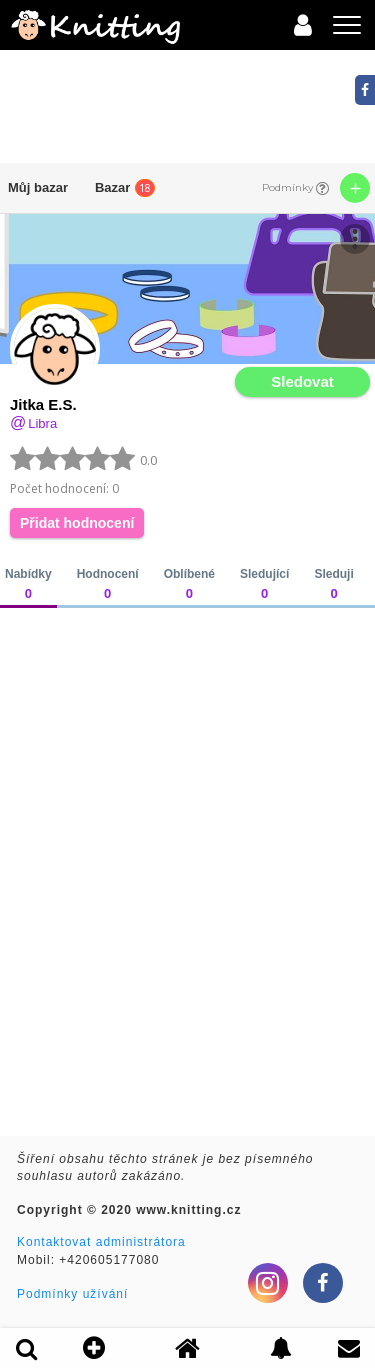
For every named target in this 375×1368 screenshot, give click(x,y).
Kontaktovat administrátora (101, 1242)
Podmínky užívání (72, 1294)
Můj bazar (38, 187)
